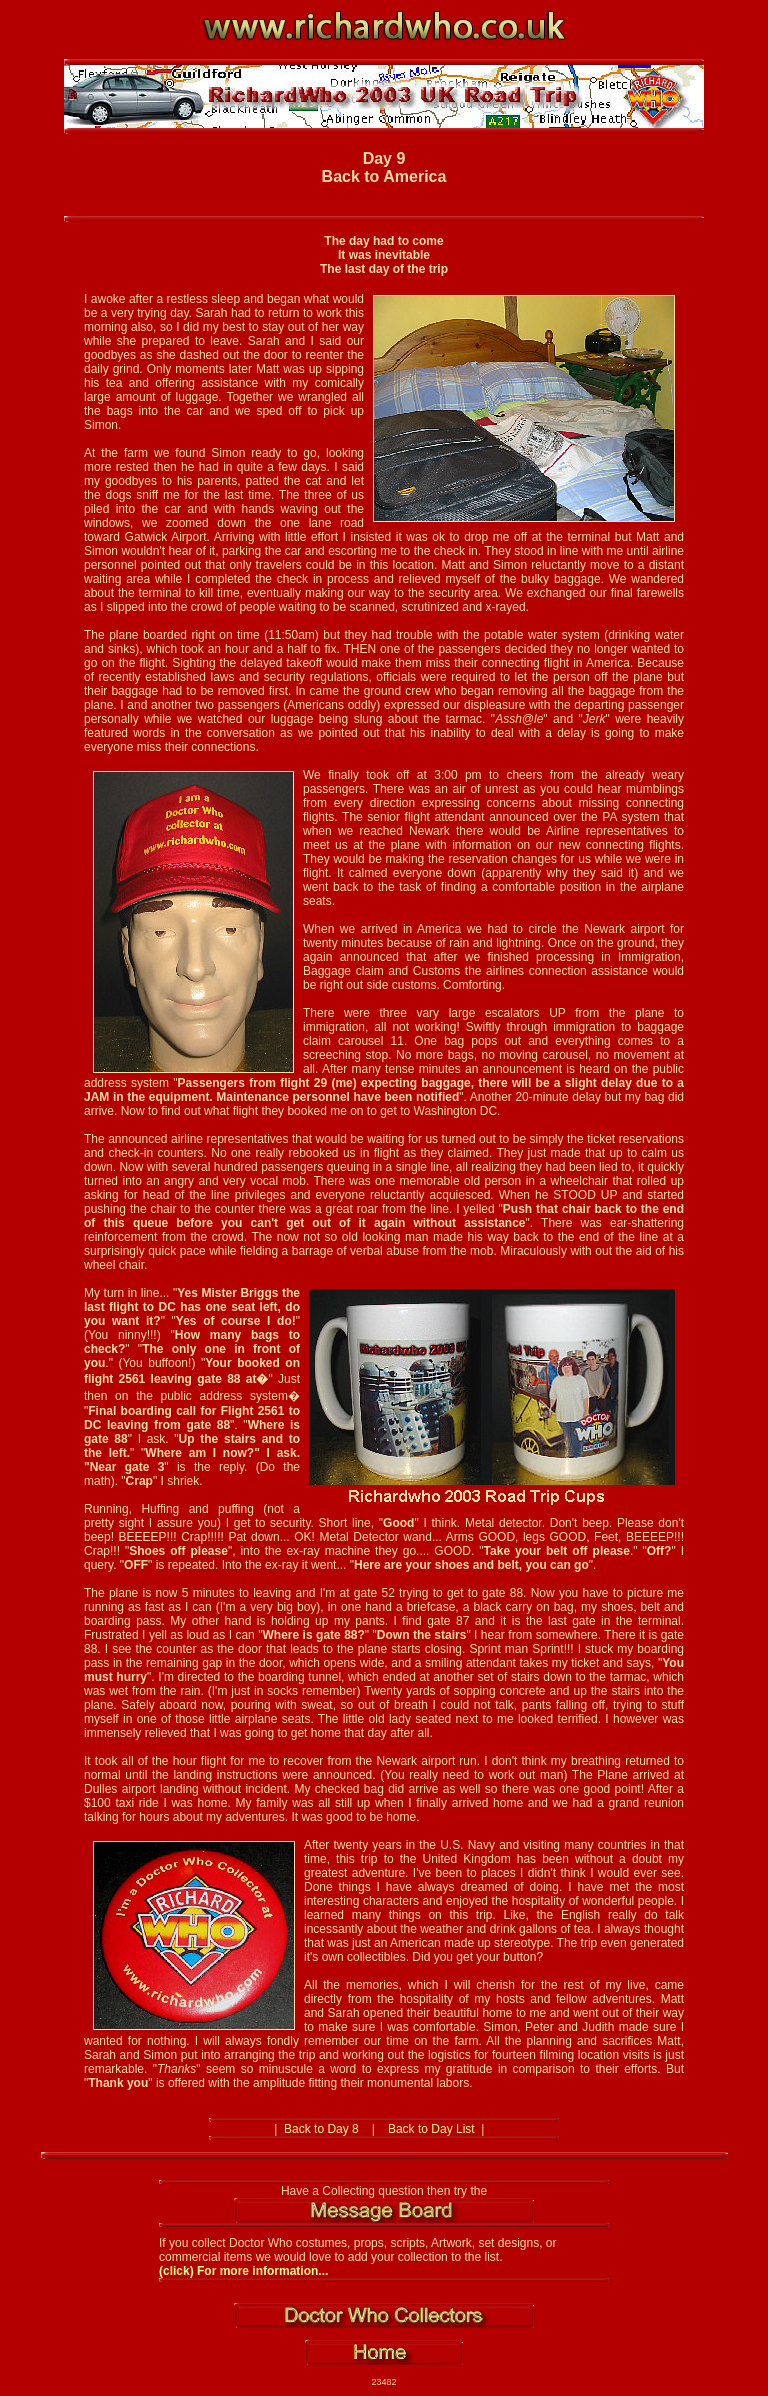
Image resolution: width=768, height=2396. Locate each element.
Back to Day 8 (321, 2129)
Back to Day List (431, 2129)
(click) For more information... (243, 2271)
